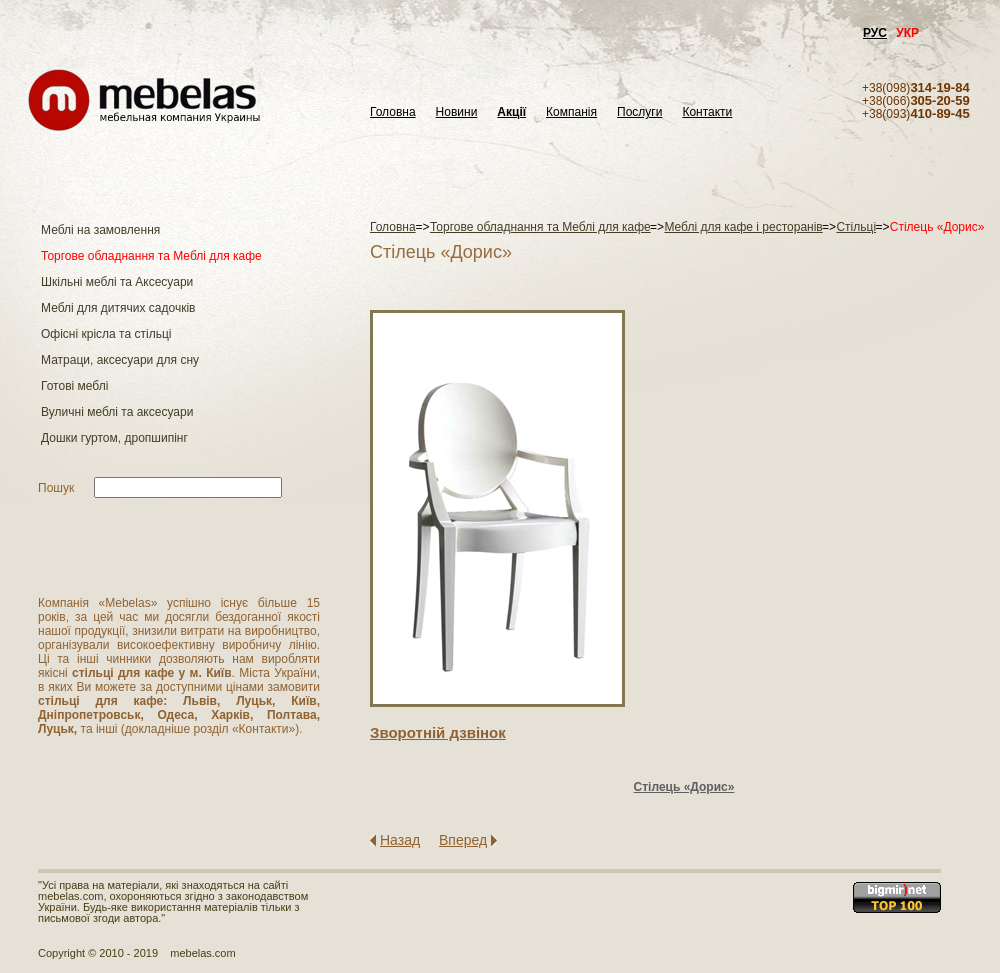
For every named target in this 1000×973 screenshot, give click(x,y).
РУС (875, 33)
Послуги (639, 112)
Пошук (56, 488)
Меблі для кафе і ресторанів (743, 227)
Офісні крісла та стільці (106, 334)
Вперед (463, 840)
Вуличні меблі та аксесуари (117, 412)
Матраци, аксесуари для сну (120, 360)
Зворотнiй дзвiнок (438, 732)
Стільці (856, 227)
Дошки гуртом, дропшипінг (114, 438)
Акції (511, 112)
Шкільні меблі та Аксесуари (117, 282)
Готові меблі (74, 386)
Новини (457, 112)
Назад (400, 840)
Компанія (571, 112)
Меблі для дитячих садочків (118, 308)
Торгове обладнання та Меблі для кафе (151, 256)
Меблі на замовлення (100, 230)
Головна (393, 112)
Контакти (707, 112)
